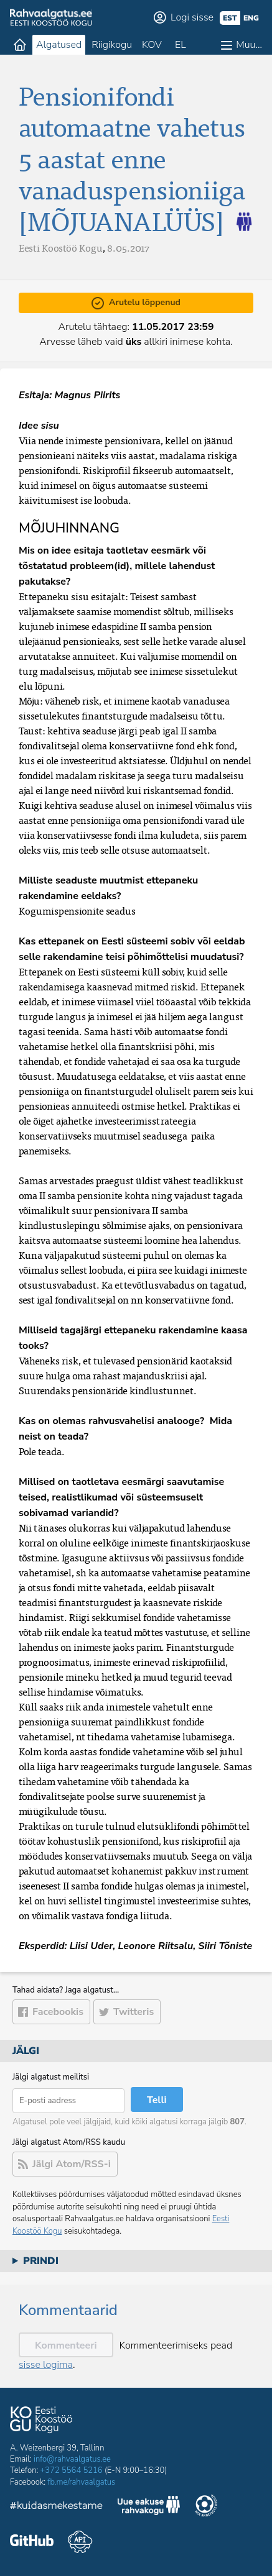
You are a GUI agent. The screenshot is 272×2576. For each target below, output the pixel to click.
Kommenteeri (66, 2345)
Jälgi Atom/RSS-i (71, 2164)
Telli (157, 2100)
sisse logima (46, 2365)
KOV (152, 45)
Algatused (59, 45)
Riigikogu (111, 45)
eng (251, 18)
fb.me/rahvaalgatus (81, 2482)
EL (180, 45)
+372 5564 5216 (71, 2470)
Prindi (41, 2261)
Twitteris (133, 2012)
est (230, 18)
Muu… (249, 45)
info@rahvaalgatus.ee (72, 2459)
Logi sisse (192, 17)
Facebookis (57, 2012)
